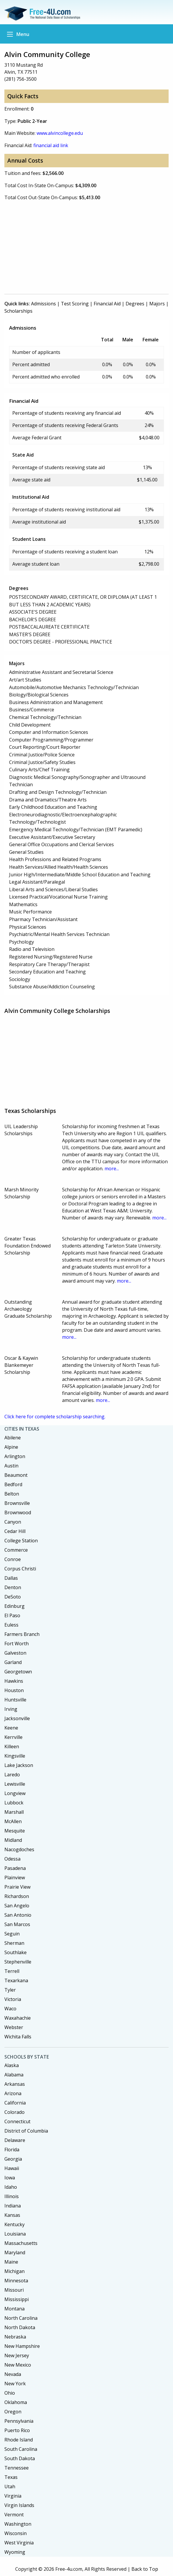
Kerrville (13, 1737)
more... (112, 1168)
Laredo (12, 1774)
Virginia (12, 2496)
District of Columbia (26, 2131)
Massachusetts (20, 2243)
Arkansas (14, 2084)
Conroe (12, 1559)
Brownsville (17, 1503)
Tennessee (16, 2468)
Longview (14, 1793)
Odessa (12, 1859)
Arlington (14, 1456)
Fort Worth (16, 1643)
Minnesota (16, 2280)
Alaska (11, 2065)
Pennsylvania (18, 2421)
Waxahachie (17, 2018)
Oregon (12, 2411)
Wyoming (14, 2552)
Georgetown (18, 1671)
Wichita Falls (17, 2036)
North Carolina (20, 2318)
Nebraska (15, 2337)
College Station (21, 1540)
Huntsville (15, 1699)
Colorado (14, 2112)
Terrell (11, 1971)
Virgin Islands (19, 2505)
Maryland (14, 2252)
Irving (10, 1709)
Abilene (12, 1437)
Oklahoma (15, 2402)
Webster (13, 2027)
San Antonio (17, 1915)
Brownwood (17, 1512)
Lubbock (13, 1802)
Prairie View (17, 1887)
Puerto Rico (17, 2430)
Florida (11, 2149)
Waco (10, 2008)
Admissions (43, 303)
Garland (13, 1662)
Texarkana (16, 1980)
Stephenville (17, 1962)
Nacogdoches (19, 1849)
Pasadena (15, 1868)
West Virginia (19, 2542)
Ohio (9, 2393)
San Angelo (16, 1905)
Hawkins (13, 1681)
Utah (9, 2486)
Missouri (14, 2290)
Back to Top (144, 2569)
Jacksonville (17, 1718)
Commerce (16, 1550)
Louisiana (15, 2234)
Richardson (16, 1896)
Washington (17, 2524)
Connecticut (17, 2121)
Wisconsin (15, 2533)
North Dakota (19, 2327)
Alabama (13, 2074)
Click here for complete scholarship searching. (54, 1416)
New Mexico (17, 2365)
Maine (11, 2262)
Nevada (12, 2374)
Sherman (14, 1943)
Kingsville (14, 1756)
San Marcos (17, 1924)
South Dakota (19, 2458)
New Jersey (16, 2355)
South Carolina (20, 2449)
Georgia (13, 2159)
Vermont (14, 2514)
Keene (11, 1728)
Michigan (14, 2271)
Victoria (12, 1999)
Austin (11, 1465)
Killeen (11, 1746)
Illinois (11, 2196)
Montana (14, 2308)
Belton (11, 1494)
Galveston (15, 1653)
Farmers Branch (22, 1634)
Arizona (12, 2093)
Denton (12, 1587)
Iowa (9, 2177)
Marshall (14, 1812)
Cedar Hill (14, 1531)
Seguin (12, 1933)
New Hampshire (22, 2346)
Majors (157, 303)
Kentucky (14, 2224)
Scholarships (18, 311)
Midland (13, 1840)
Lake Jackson (18, 1765)
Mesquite (14, 1831)
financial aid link (50, 145)
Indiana (12, 2205)
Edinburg (14, 1606)
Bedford (13, 1484)
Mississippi (16, 2299)
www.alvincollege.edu (60, 133)
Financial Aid (107, 303)
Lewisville (14, 1784)
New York (15, 2383)
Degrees (135, 303)
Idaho (10, 2187)
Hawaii (11, 2168)
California (15, 2103)
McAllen (13, 1821)
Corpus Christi (20, 1568)
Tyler (10, 1990)
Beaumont (16, 1475)
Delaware (14, 2140)
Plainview (14, 1877)
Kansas (12, 2215)
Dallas (11, 1578)
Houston (14, 1690)
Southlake (15, 1952)
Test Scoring (75, 303)
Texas (11, 2477)
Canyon (12, 1522)
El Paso (12, 1615)
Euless (11, 1625)
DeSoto (12, 1597)
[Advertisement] (86, 247)
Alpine (11, 1447)
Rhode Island (18, 2439)
